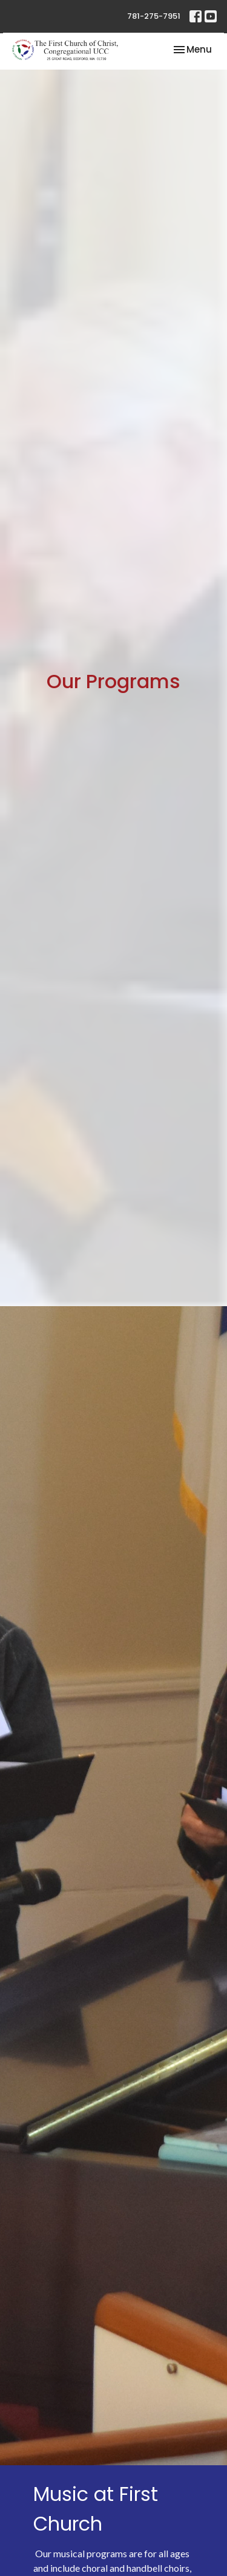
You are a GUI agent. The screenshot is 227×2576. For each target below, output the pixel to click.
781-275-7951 (153, 16)
